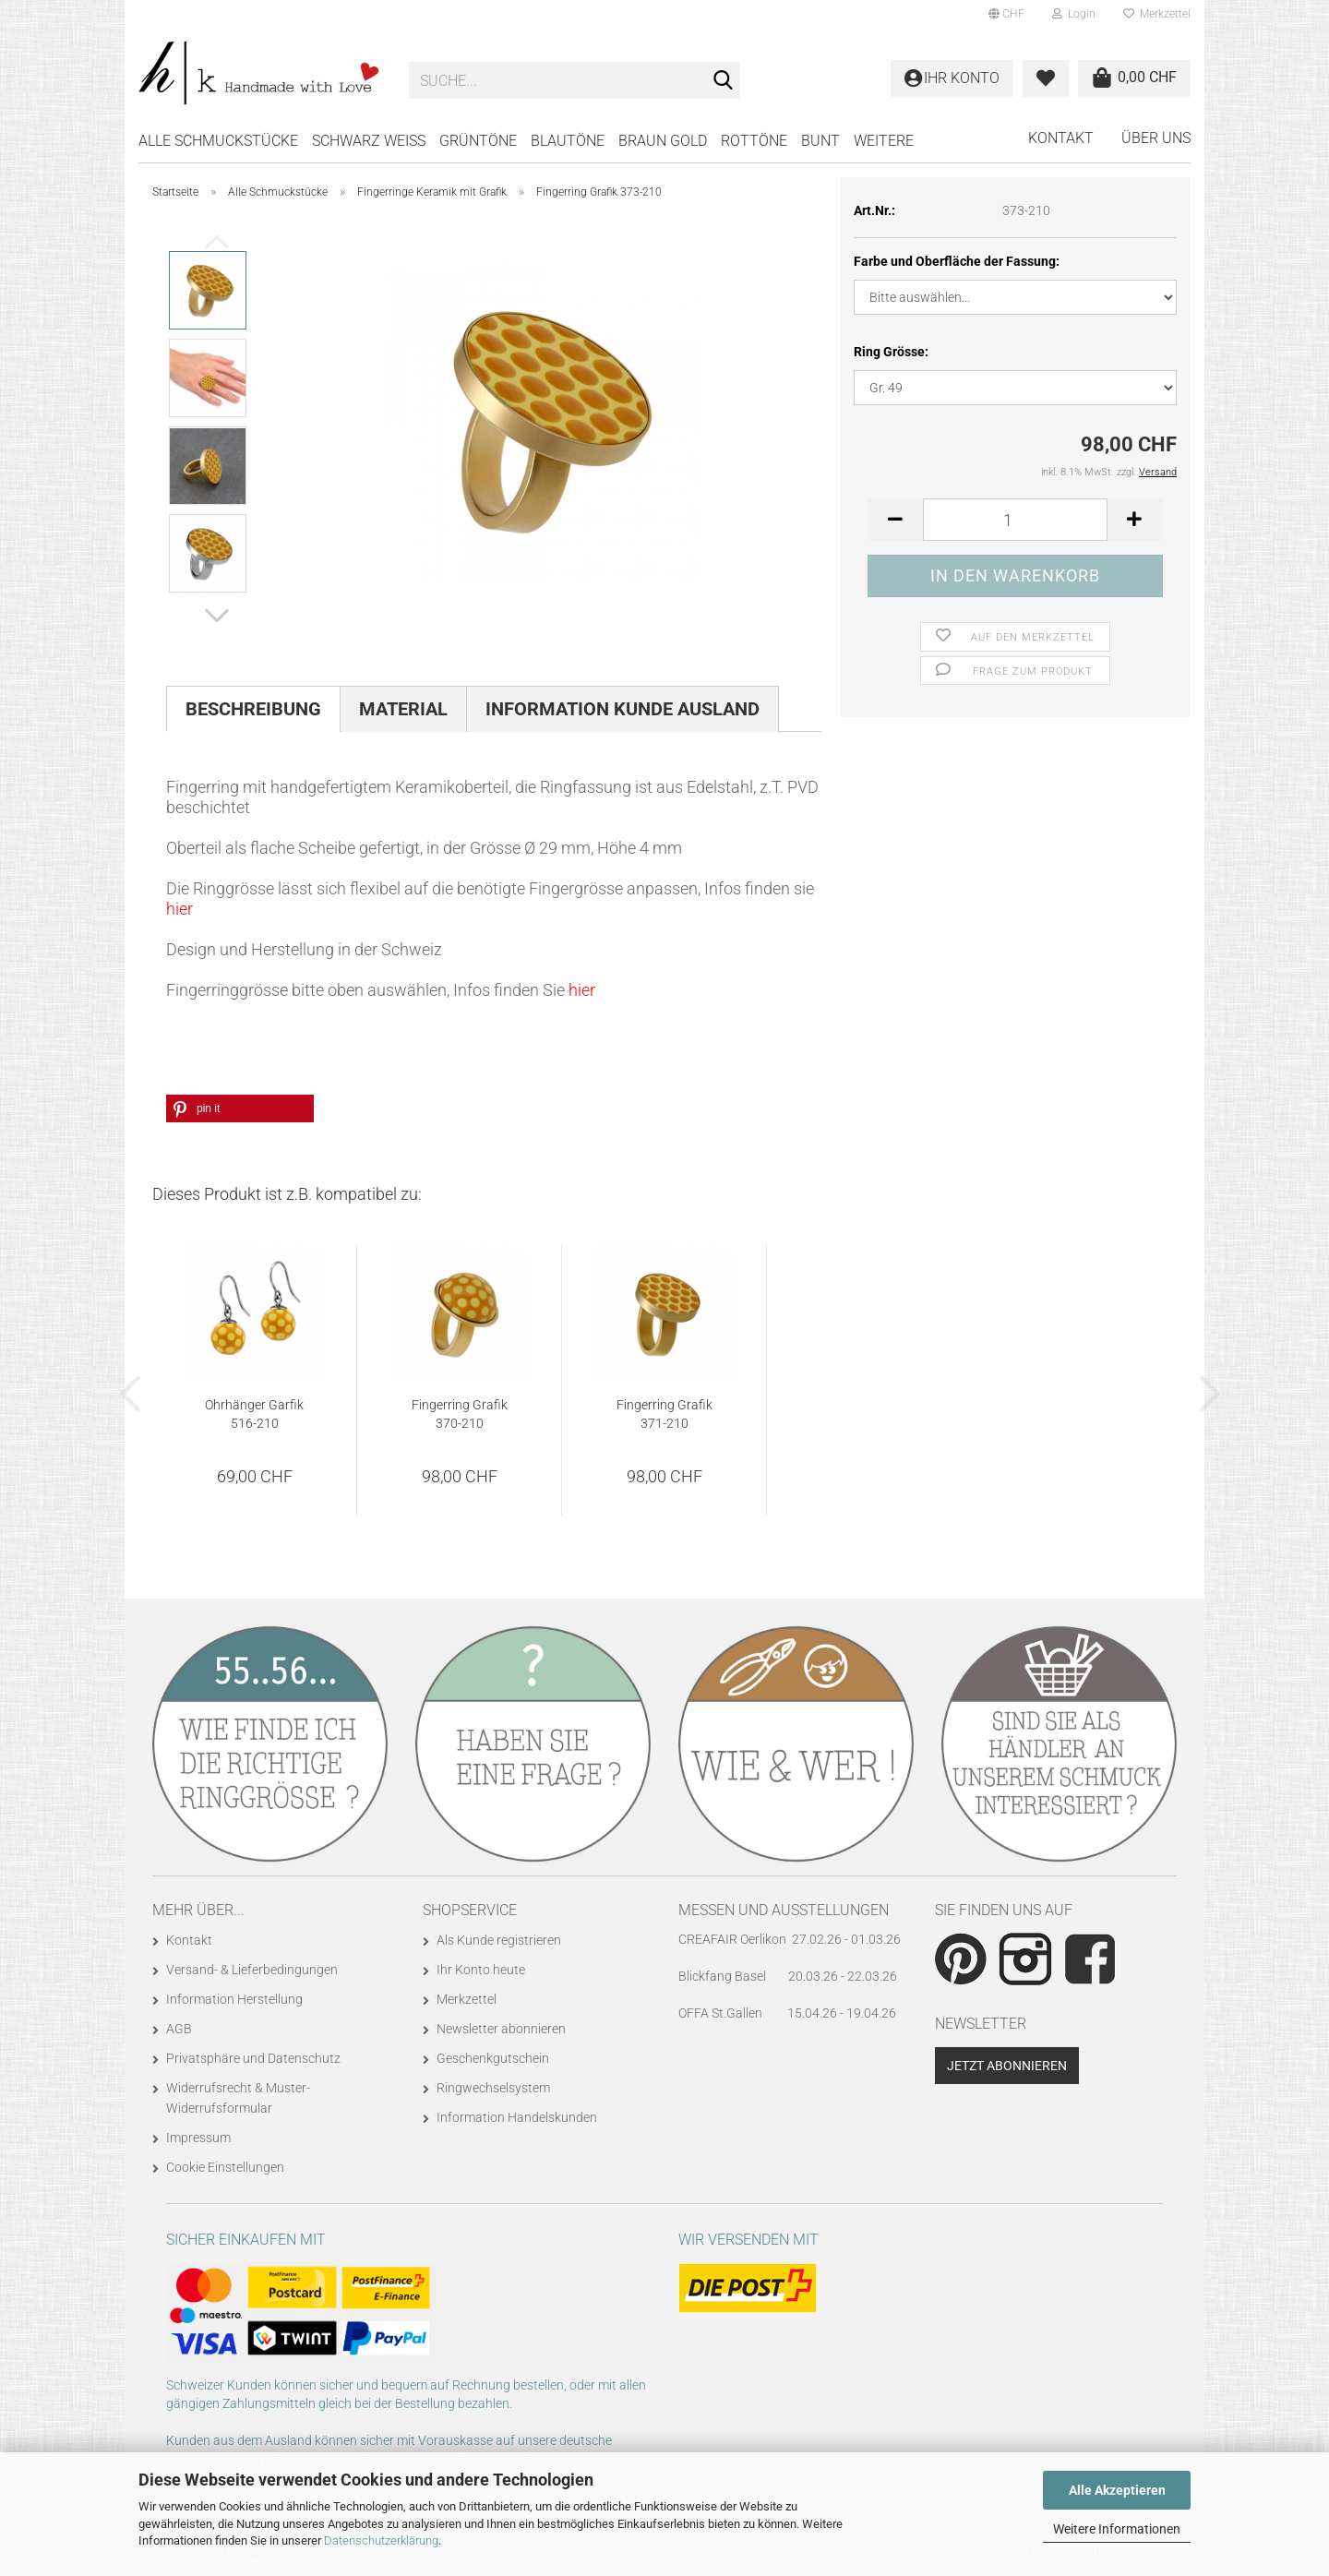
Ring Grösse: (891, 351)
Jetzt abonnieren (1007, 2065)
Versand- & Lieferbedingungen (252, 1969)
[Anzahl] (1015, 519)
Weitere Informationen (1116, 2529)
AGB (179, 2028)
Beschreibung (253, 709)
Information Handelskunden (517, 2117)
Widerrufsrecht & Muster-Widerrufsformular (238, 2097)
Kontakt (1061, 138)
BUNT (820, 141)
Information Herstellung (234, 1999)
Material (403, 709)
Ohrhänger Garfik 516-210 (254, 1414)
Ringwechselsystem (493, 2087)
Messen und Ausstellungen (783, 1910)
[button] (1006, 14)
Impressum (198, 2137)
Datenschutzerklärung (381, 2540)
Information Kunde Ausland (622, 709)
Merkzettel (1157, 13)
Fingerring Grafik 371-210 (664, 1414)
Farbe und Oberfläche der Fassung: (957, 261)
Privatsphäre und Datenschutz (253, 2058)
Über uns (1156, 138)
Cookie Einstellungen (225, 2167)
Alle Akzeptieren (1117, 2490)
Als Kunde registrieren (499, 1940)
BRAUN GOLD (662, 141)
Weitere (884, 141)
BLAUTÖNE (568, 141)
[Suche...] (722, 81)
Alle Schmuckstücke (218, 141)
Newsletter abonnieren (501, 2028)
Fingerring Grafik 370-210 (460, 1414)
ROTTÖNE (754, 141)
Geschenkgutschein (493, 2058)
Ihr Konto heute (481, 1969)
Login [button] (1074, 13)
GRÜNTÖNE (478, 141)
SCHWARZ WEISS (368, 141)
